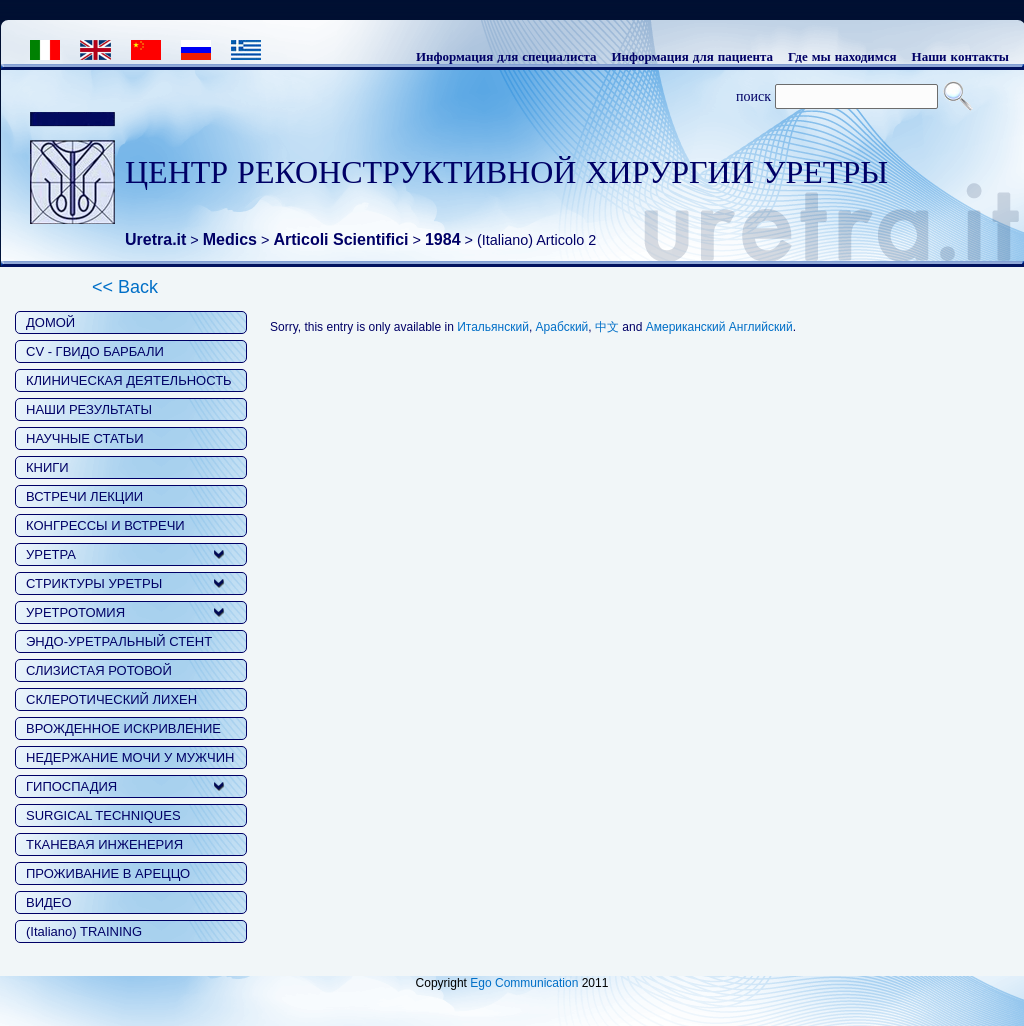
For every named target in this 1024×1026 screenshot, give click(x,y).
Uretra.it (155, 239)
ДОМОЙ (50, 322)
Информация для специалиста (506, 56)
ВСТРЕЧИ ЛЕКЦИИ (84, 496)
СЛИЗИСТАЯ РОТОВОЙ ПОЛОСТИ (99, 672)
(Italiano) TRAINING (84, 931)
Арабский (562, 327)
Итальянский (493, 327)
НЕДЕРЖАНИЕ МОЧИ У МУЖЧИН (130, 757)
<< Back (125, 287)
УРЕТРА (51, 554)
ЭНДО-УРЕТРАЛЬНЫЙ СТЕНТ (119, 641)
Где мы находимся (842, 56)
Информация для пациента (692, 56)
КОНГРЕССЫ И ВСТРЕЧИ (105, 525)
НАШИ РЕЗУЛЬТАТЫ (89, 409)
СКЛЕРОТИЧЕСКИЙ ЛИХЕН (111, 699)
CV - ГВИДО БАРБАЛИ (95, 351)
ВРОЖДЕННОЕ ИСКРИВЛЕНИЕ (123, 728)
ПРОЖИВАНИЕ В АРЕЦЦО (108, 873)
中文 (607, 327)
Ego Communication (524, 983)
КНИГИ (47, 467)
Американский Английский (719, 327)
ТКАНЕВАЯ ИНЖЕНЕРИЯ (104, 844)
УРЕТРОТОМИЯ (75, 612)
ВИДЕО (49, 902)
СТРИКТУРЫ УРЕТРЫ (94, 583)
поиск (753, 96)
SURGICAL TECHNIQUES (103, 815)
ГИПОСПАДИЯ (71, 786)
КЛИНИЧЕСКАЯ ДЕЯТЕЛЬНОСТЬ (129, 380)
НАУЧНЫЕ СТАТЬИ (85, 438)
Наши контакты (960, 56)
